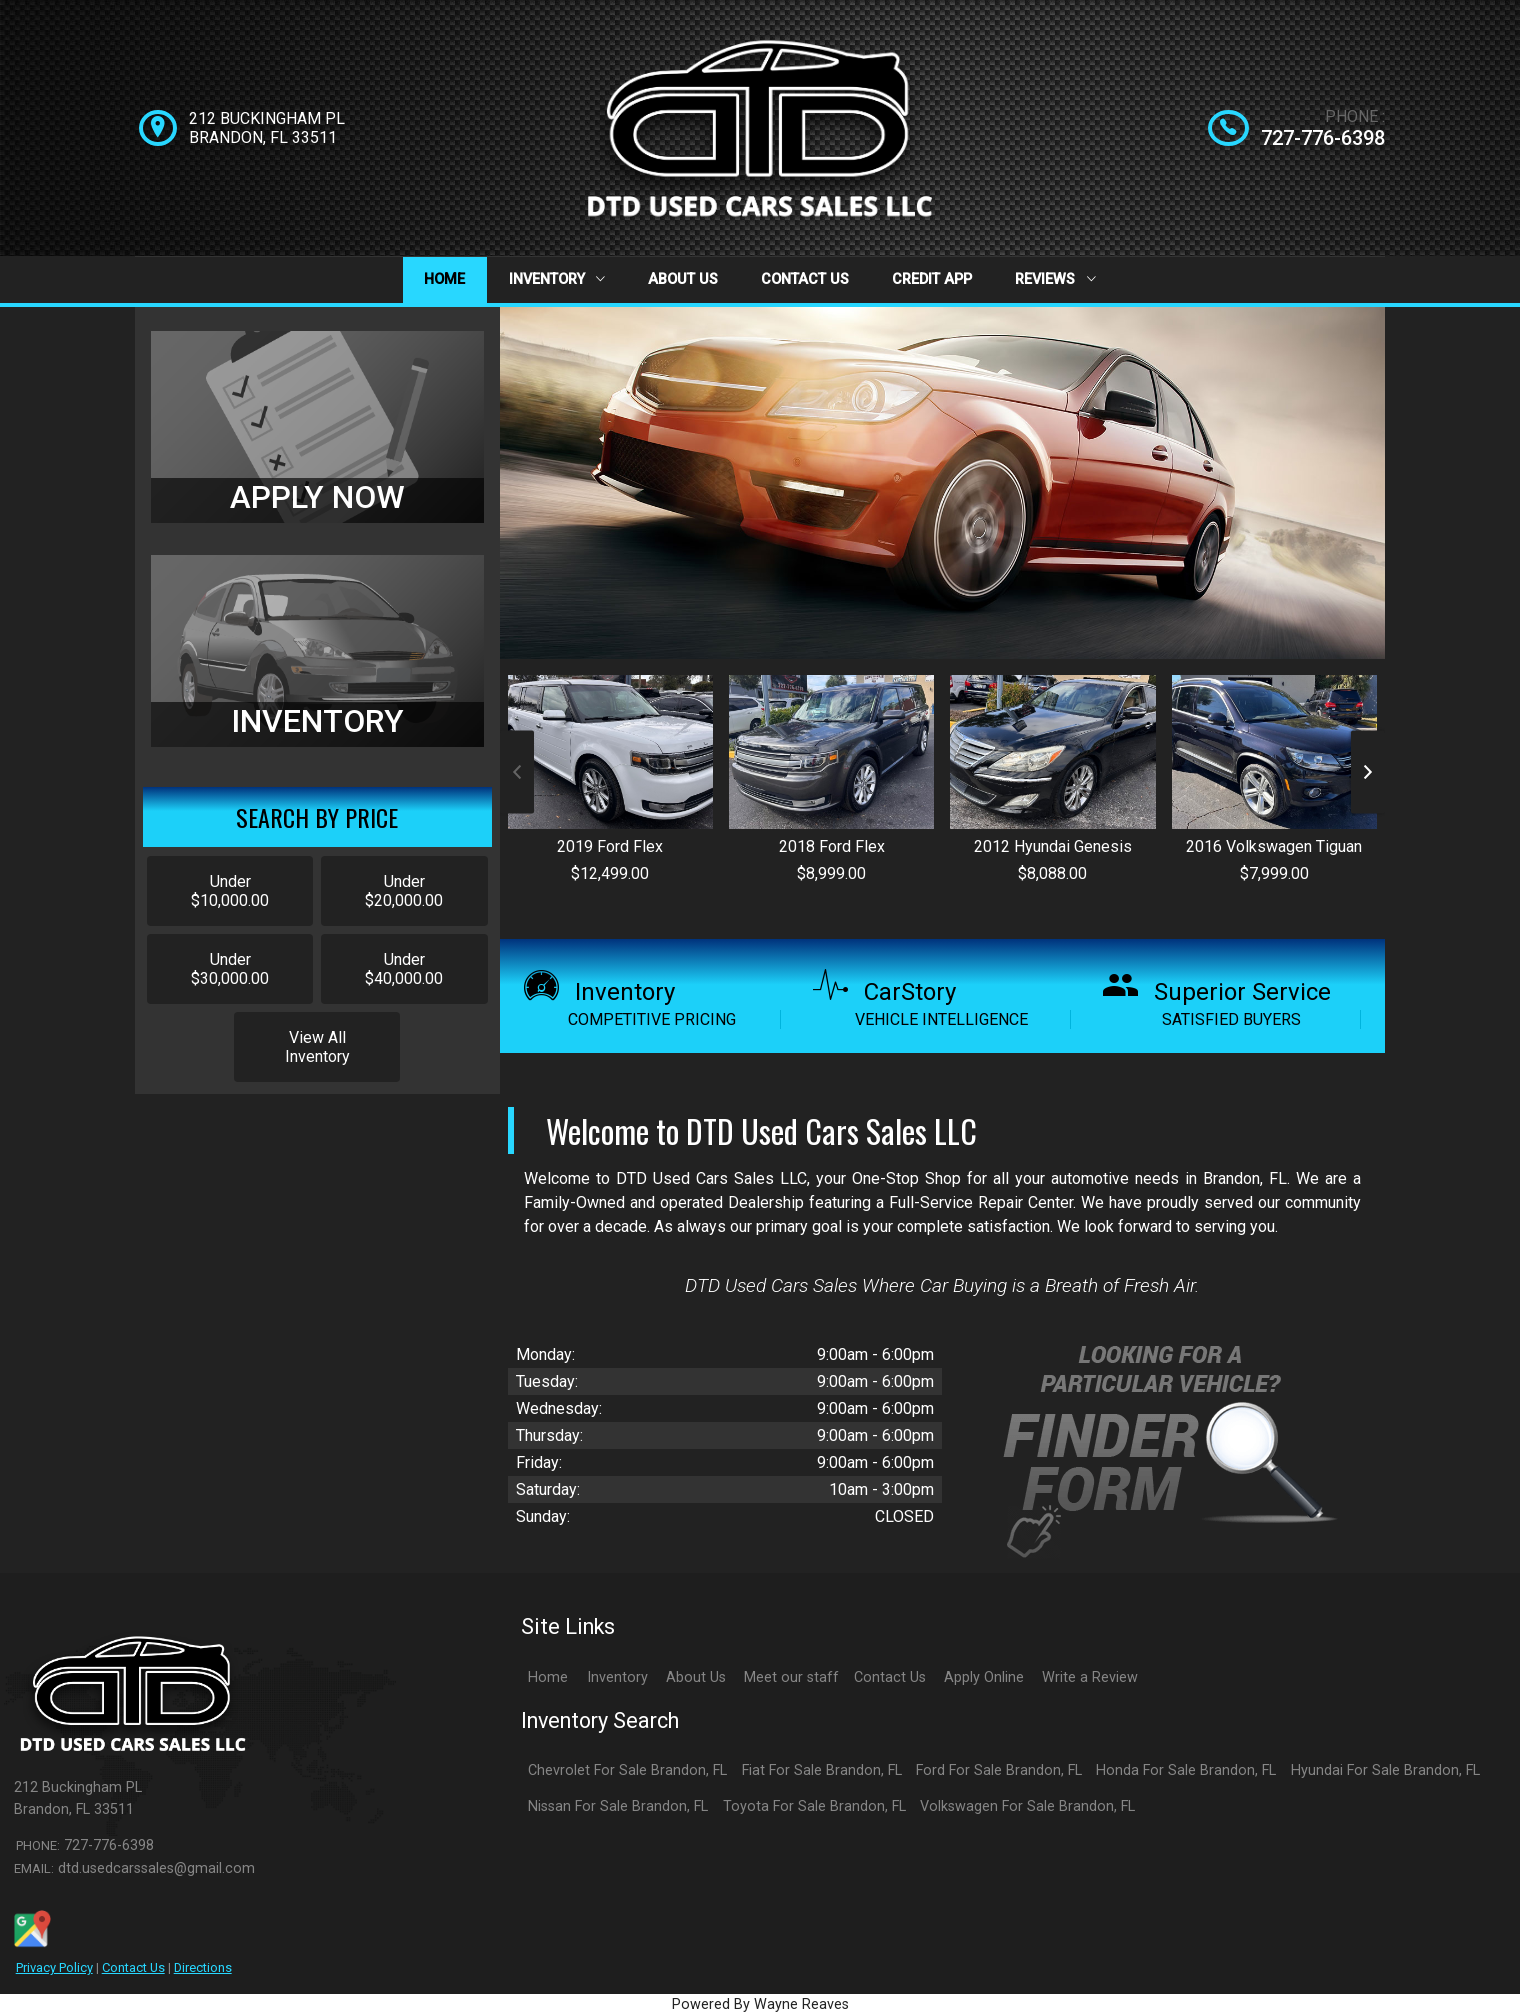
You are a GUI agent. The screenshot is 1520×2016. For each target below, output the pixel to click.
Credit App (932, 279)
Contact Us (805, 279)
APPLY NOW (317, 497)
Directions (203, 1967)
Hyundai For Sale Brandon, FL (1385, 1770)
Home (444, 279)
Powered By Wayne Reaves (760, 2004)
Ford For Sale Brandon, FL (999, 1770)
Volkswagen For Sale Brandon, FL (1027, 1806)
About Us (683, 279)
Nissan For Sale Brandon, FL (618, 1806)
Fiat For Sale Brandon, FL (822, 1770)
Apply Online (984, 1677)
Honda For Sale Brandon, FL (1186, 1770)
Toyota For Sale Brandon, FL (814, 1806)
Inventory (557, 279)
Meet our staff (791, 1677)
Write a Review (1090, 1677)
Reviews (1055, 279)
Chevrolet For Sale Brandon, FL (627, 1770)
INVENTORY (317, 721)
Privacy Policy (54, 1967)
